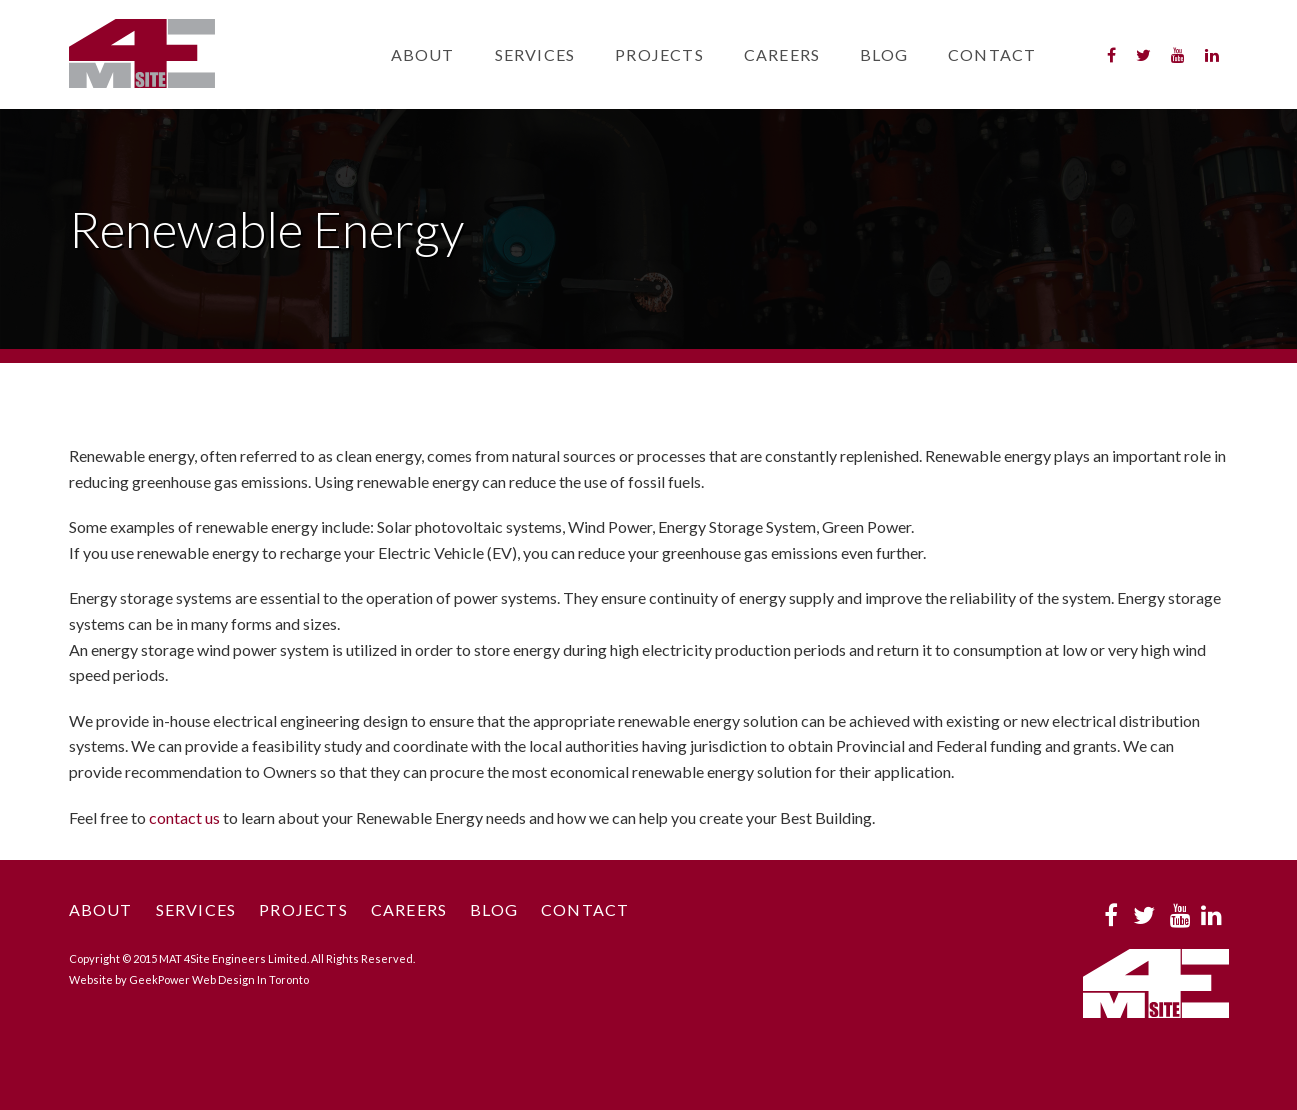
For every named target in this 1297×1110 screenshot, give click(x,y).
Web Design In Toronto (250, 979)
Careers (782, 54)
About (423, 54)
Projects (659, 54)
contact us (184, 817)
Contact (992, 54)
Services (535, 54)
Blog (884, 54)
